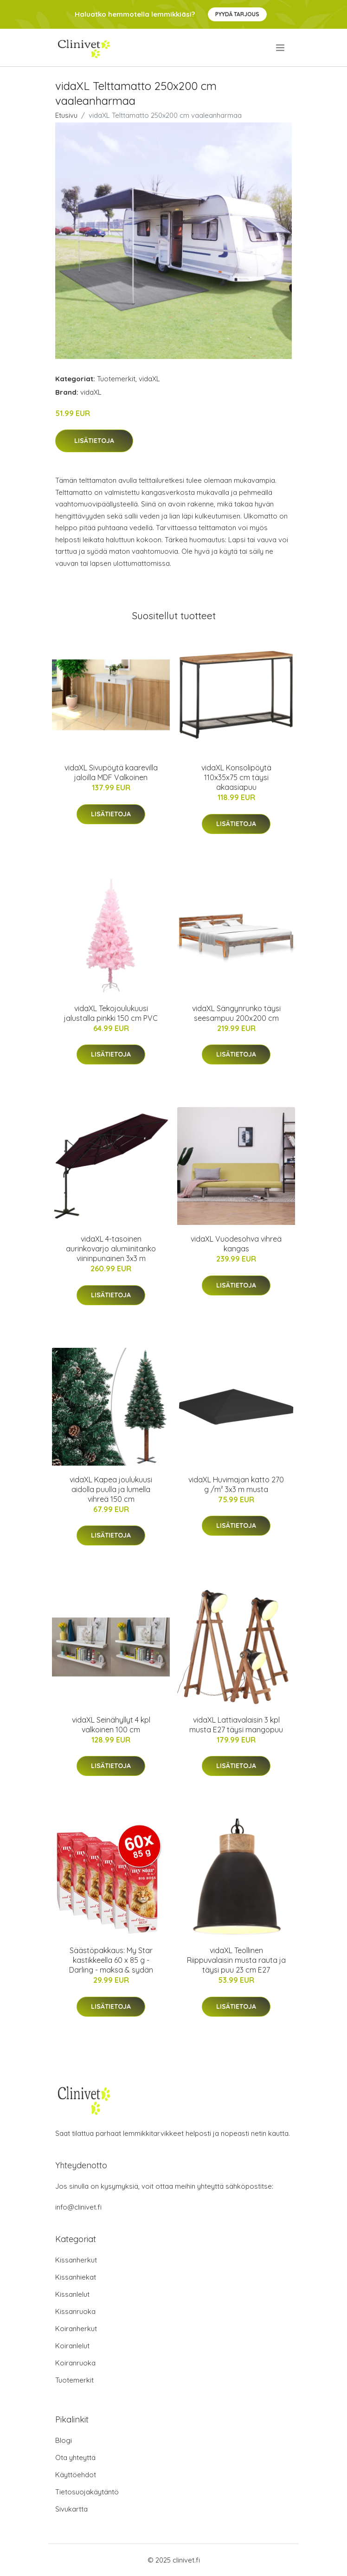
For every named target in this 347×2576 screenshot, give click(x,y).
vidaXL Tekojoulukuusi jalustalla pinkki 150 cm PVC (111, 1013)
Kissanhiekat (75, 2277)
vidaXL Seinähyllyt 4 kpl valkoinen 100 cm (111, 1724)
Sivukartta (71, 2509)
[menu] (281, 48)
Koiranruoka (75, 2362)
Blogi (63, 2440)
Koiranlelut (72, 2345)
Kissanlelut (72, 2294)
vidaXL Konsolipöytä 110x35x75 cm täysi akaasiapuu (236, 777)
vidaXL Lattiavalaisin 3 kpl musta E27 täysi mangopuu (236, 1724)
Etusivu (66, 115)
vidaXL (149, 378)
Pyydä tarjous (237, 14)
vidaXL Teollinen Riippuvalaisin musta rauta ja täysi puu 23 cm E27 (236, 1960)
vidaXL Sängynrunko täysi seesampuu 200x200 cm (236, 1013)
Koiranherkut (76, 2328)
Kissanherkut (76, 2260)
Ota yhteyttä (75, 2457)
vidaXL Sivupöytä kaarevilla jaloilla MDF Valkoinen (111, 772)
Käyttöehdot (75, 2474)
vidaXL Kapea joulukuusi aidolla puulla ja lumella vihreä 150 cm (111, 1489)
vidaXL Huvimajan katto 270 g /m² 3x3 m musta (236, 1484)
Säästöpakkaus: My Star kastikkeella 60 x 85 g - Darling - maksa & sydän (111, 1960)
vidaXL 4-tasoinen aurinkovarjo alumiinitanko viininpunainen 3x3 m (111, 1248)
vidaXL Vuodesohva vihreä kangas (236, 1243)
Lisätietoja (94, 440)
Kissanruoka (75, 2311)
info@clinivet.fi (78, 2207)
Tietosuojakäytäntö (87, 2491)
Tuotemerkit (116, 378)
